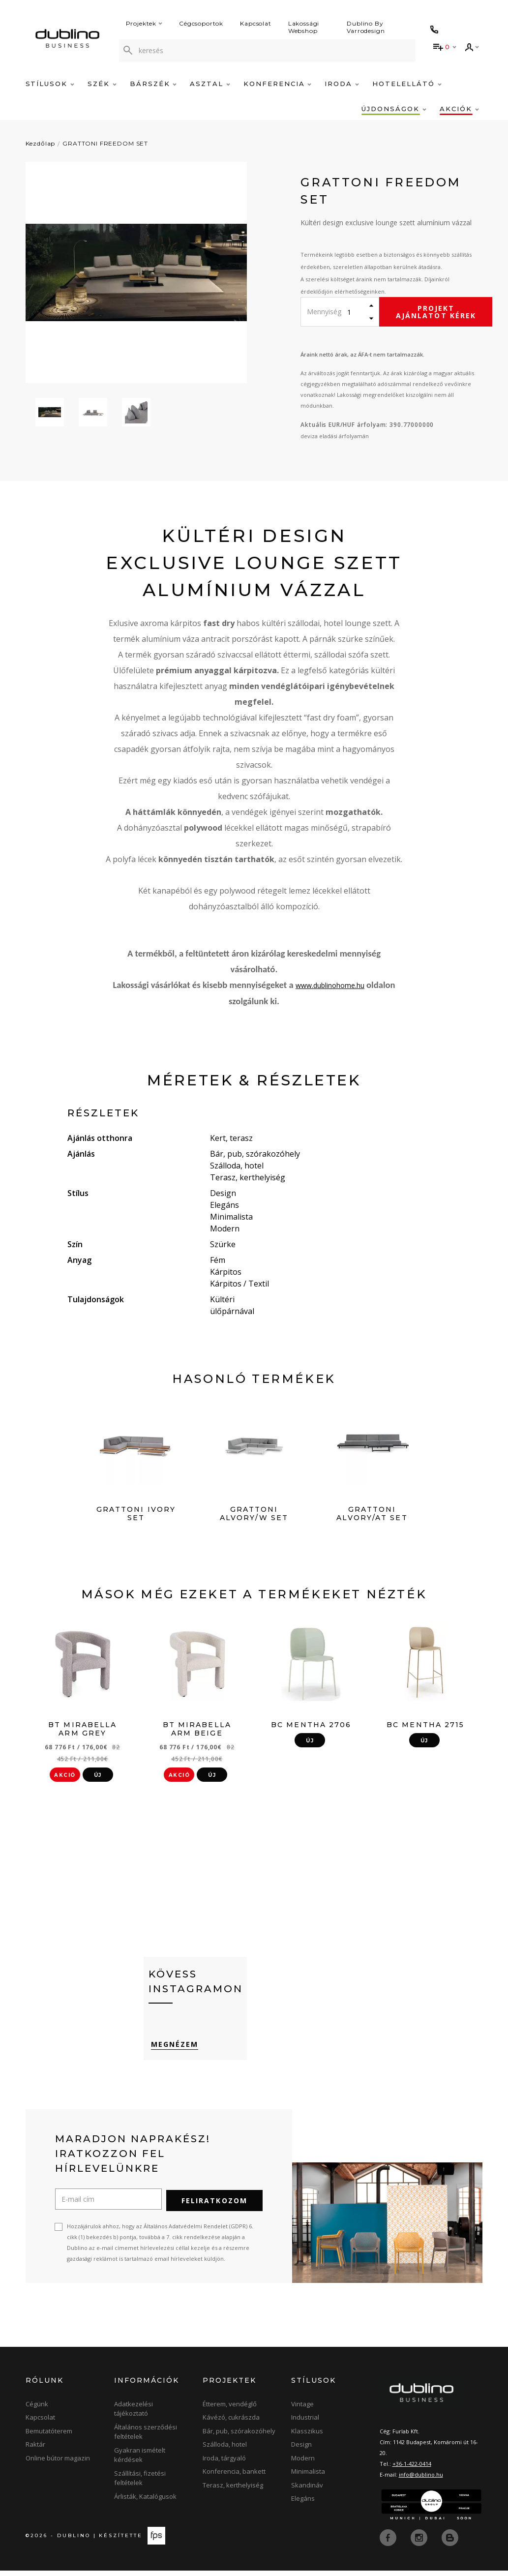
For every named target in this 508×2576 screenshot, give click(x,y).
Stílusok (50, 84)
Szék (102, 84)
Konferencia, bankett (234, 2477)
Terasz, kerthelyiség (233, 2490)
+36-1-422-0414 (411, 2469)
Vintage (302, 2409)
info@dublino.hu (421, 2480)
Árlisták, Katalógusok (145, 2501)
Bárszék (153, 84)
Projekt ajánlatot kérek (436, 311)
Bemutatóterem (49, 2436)
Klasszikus (307, 2436)
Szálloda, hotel (225, 2450)
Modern (303, 2463)
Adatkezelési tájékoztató (133, 2414)
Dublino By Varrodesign (366, 27)
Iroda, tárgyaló (224, 2463)
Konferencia (277, 84)
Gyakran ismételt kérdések (139, 2460)
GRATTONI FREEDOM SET (105, 143)
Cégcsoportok (201, 23)
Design (301, 2450)
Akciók (459, 109)
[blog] (450, 2542)
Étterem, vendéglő (230, 2409)
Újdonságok (393, 109)
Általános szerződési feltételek (145, 2437)
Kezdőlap (41, 143)
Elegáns (303, 2504)
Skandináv (307, 2490)
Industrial (305, 2423)
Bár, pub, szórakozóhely (239, 2436)
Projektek (144, 23)
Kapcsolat (255, 23)
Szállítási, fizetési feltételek (140, 2483)
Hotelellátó (406, 84)
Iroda (342, 84)
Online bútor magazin (58, 2463)
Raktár (35, 2450)
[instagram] (420, 2542)
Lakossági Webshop (304, 27)
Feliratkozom (214, 2206)
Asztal (210, 84)
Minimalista (308, 2477)
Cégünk (37, 2409)
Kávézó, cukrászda (231, 2423)
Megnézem (172, 2051)
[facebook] (389, 2542)
